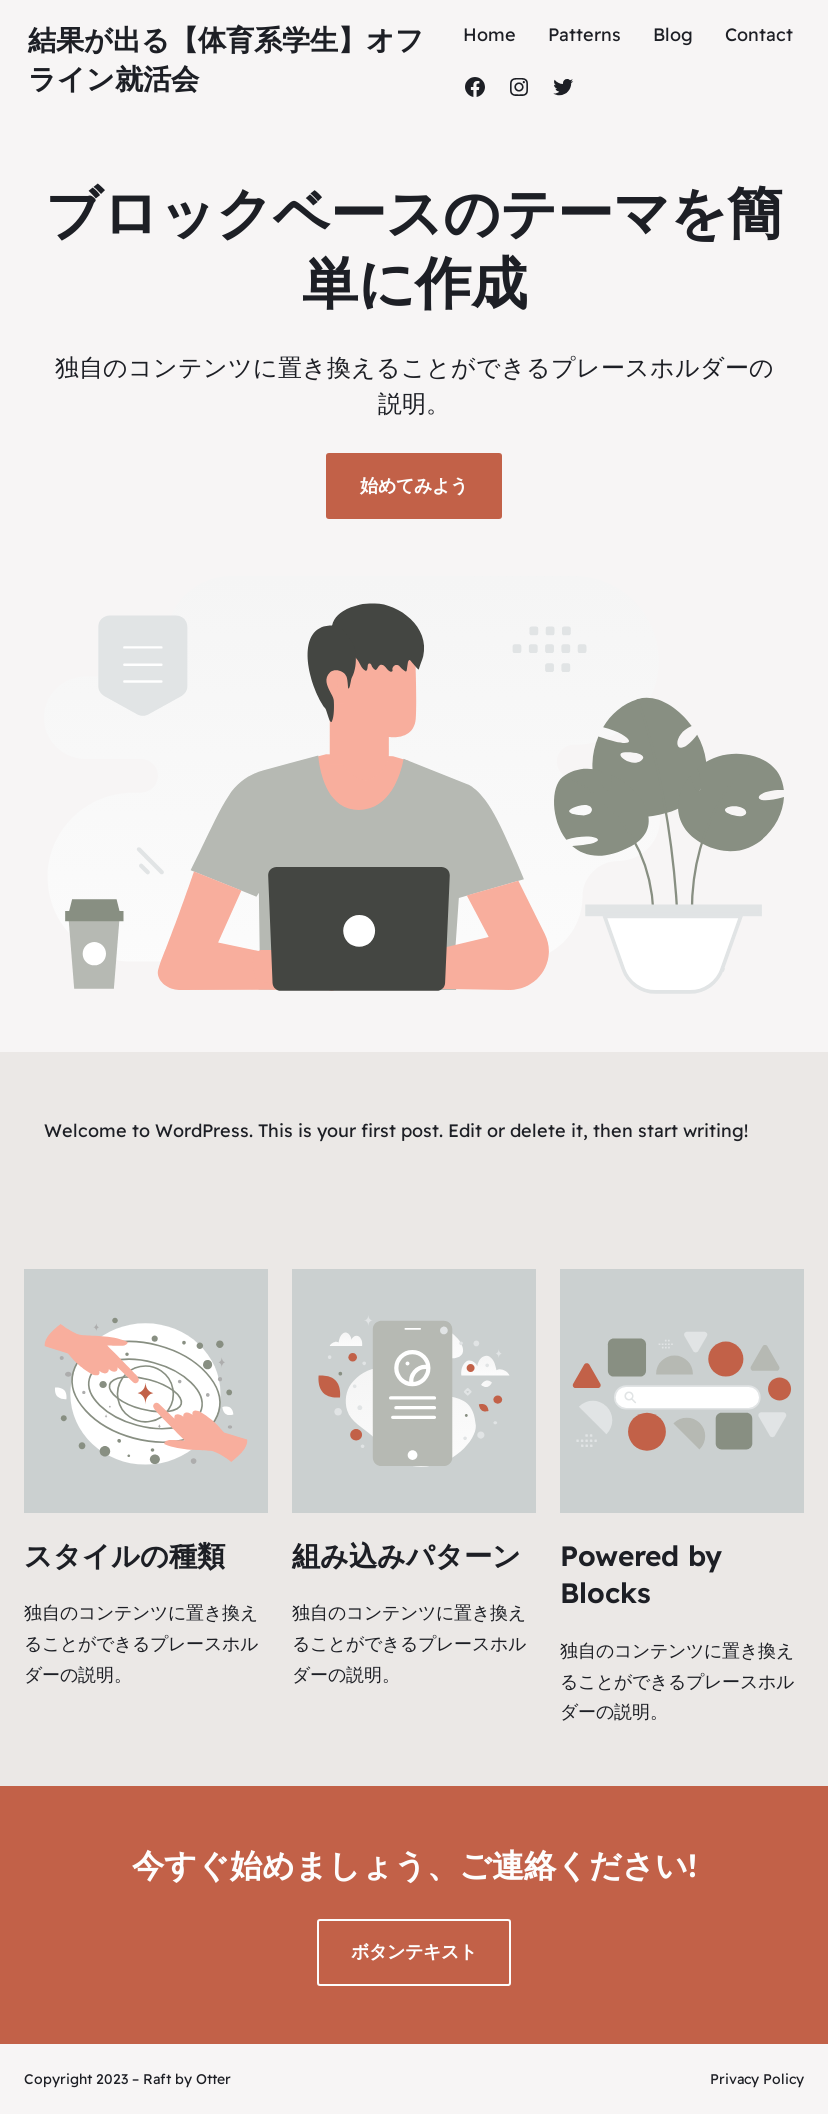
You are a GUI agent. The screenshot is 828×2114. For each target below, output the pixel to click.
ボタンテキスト (414, 1951)
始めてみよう (414, 485)
